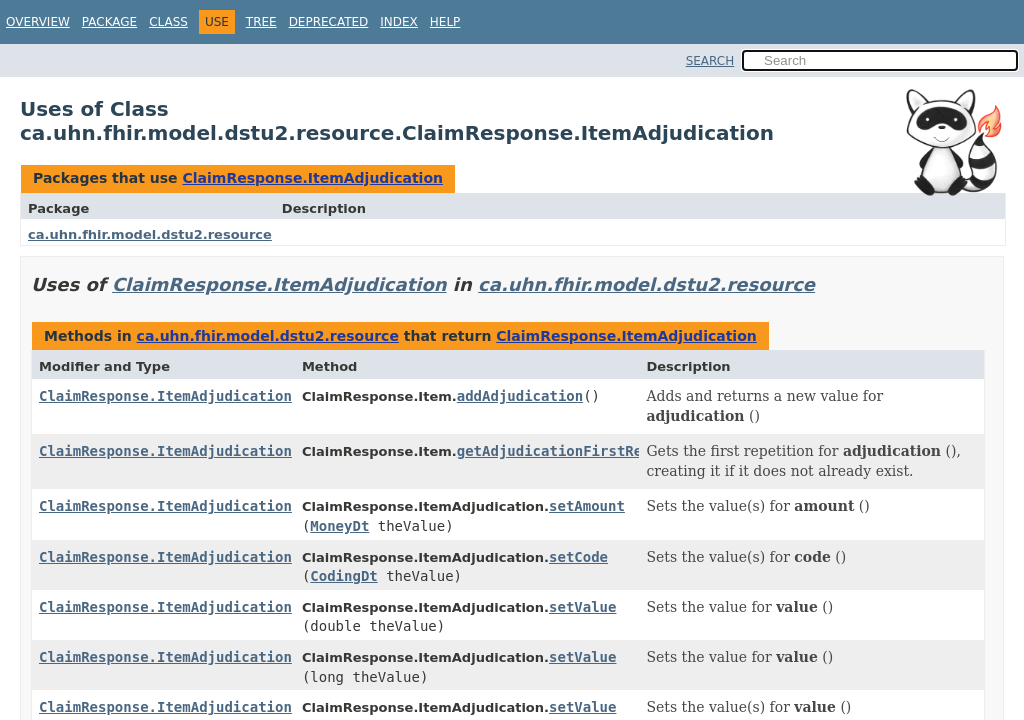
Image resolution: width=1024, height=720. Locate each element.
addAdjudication (520, 396)
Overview (38, 22)
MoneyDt (339, 526)
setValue (582, 607)
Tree (261, 22)
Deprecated (329, 22)
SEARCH (710, 61)
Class (168, 22)
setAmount (587, 506)
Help (445, 22)
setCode (578, 557)
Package (109, 22)
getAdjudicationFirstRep (554, 451)
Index (399, 22)
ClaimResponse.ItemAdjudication (312, 178)
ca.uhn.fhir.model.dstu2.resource (150, 234)
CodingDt (343, 576)
